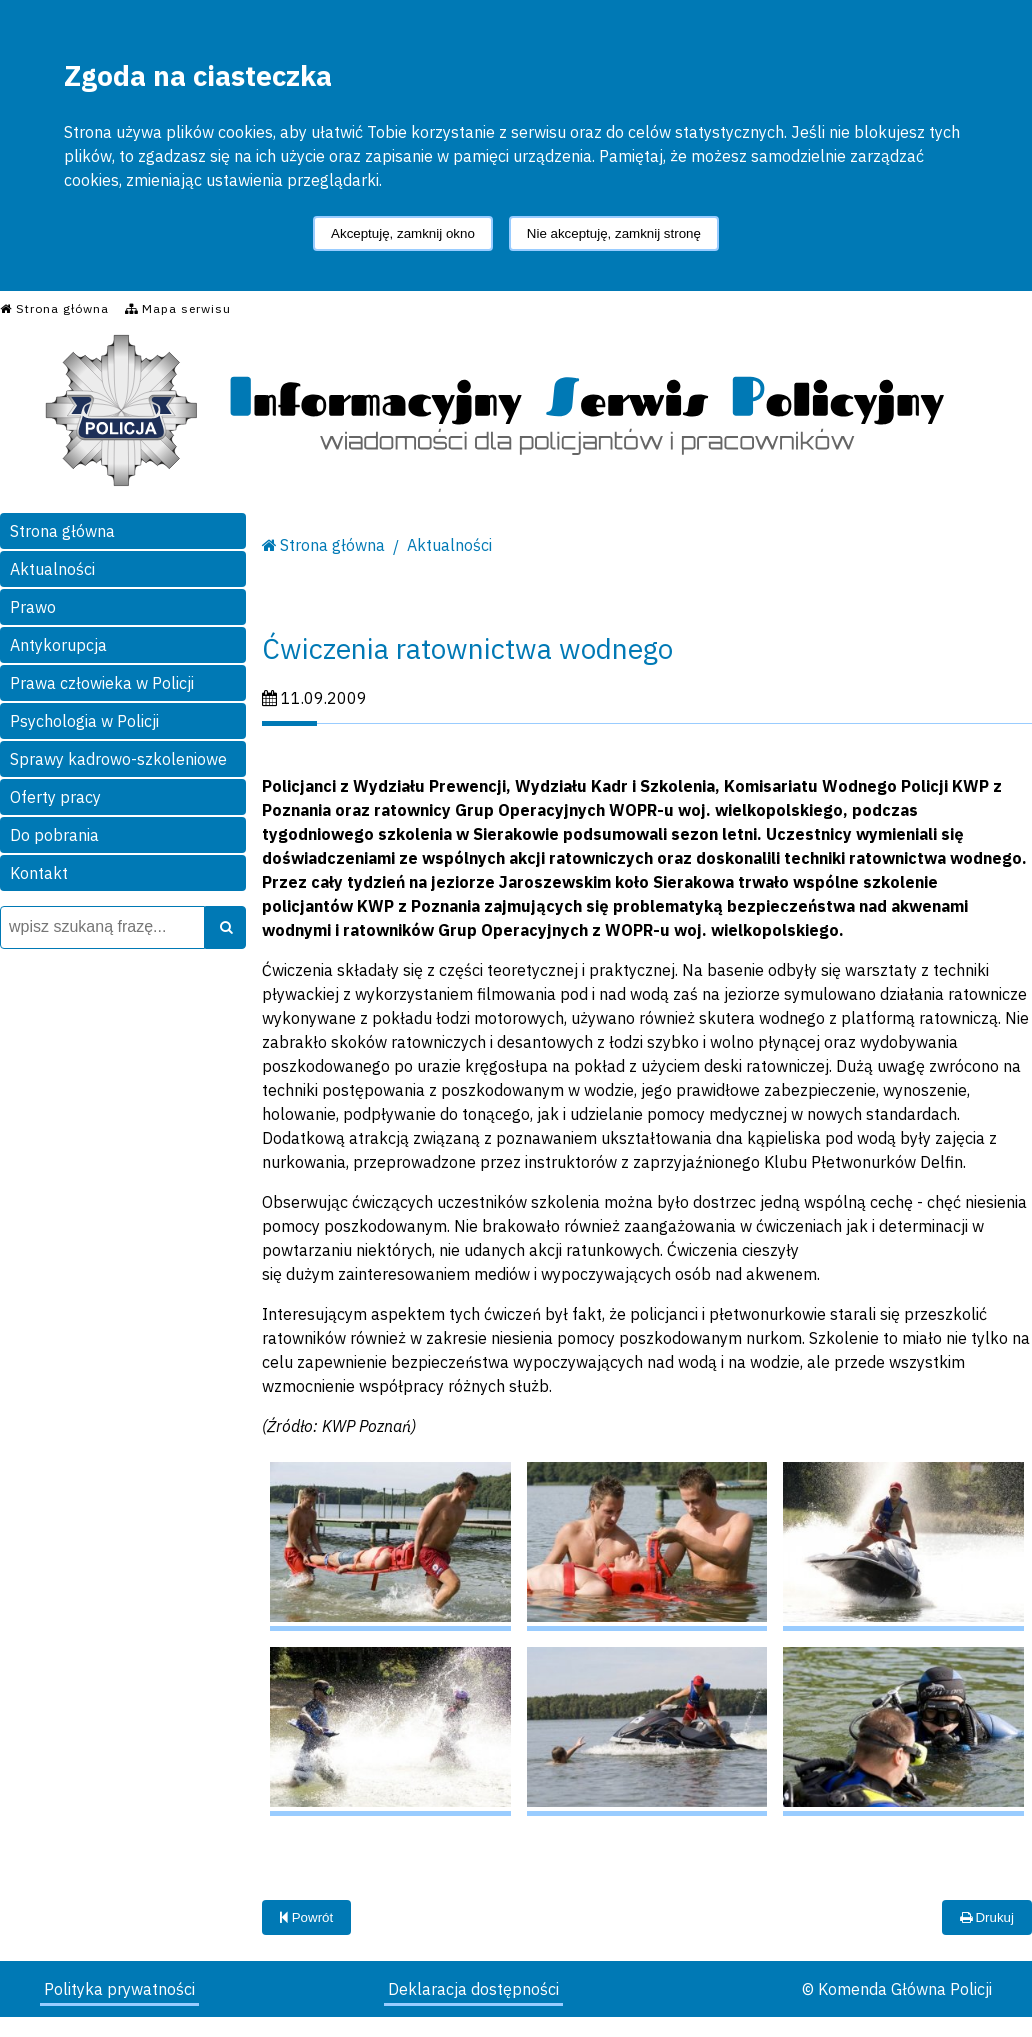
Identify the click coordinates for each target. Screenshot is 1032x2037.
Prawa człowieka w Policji (102, 683)
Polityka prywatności (119, 1989)
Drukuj (987, 1917)
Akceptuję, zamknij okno (403, 233)
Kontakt (39, 873)
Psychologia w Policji (84, 721)
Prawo (33, 607)
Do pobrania (54, 835)
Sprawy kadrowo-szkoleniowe (118, 759)
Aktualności (52, 569)
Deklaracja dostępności (473, 1989)
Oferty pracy (55, 797)
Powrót (306, 1917)
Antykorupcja (58, 645)
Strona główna (62, 531)
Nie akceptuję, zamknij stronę (614, 233)
